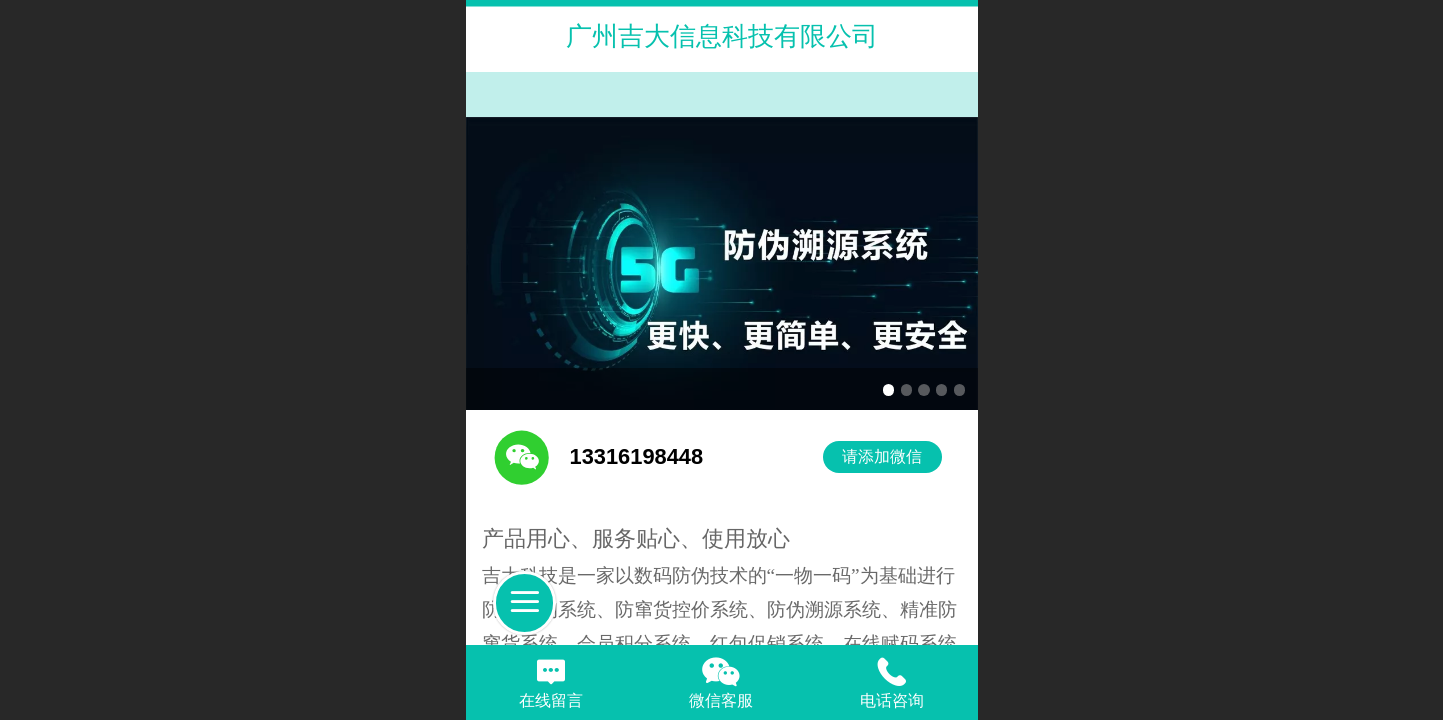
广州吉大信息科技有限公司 (722, 36)
